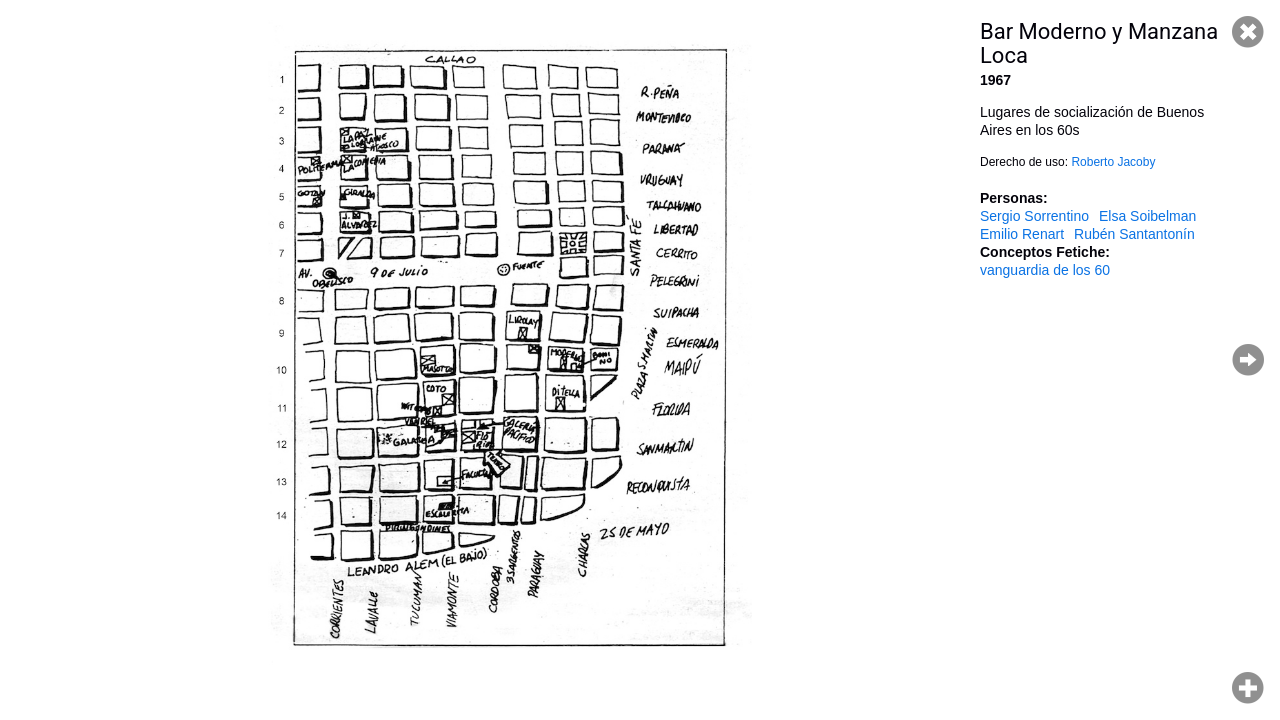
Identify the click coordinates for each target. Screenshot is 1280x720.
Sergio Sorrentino (1034, 216)
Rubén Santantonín (1134, 234)
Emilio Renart (1022, 234)
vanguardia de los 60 (1045, 270)
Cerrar (1248, 32)
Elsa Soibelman (1147, 216)
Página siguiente (1248, 360)
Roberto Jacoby (1113, 162)
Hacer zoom (1248, 688)
